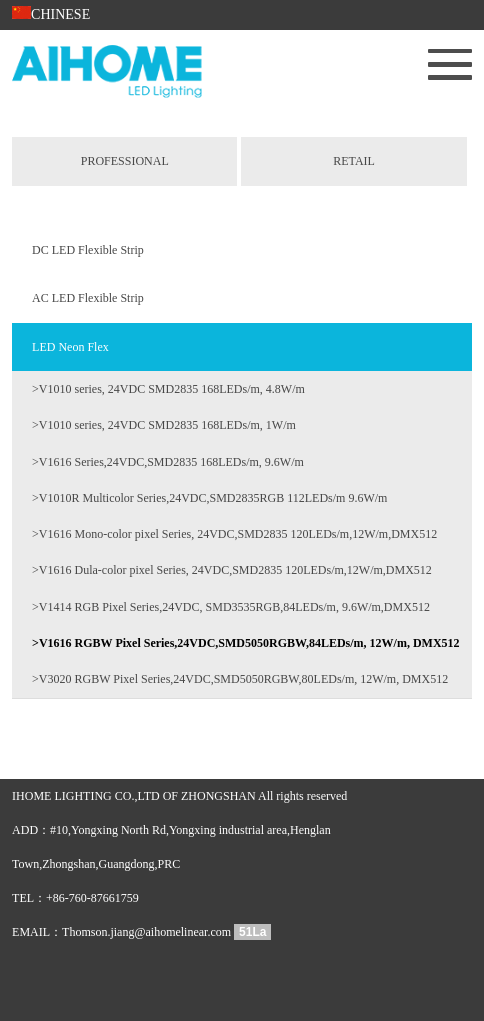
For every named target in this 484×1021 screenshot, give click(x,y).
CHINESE (51, 14)
